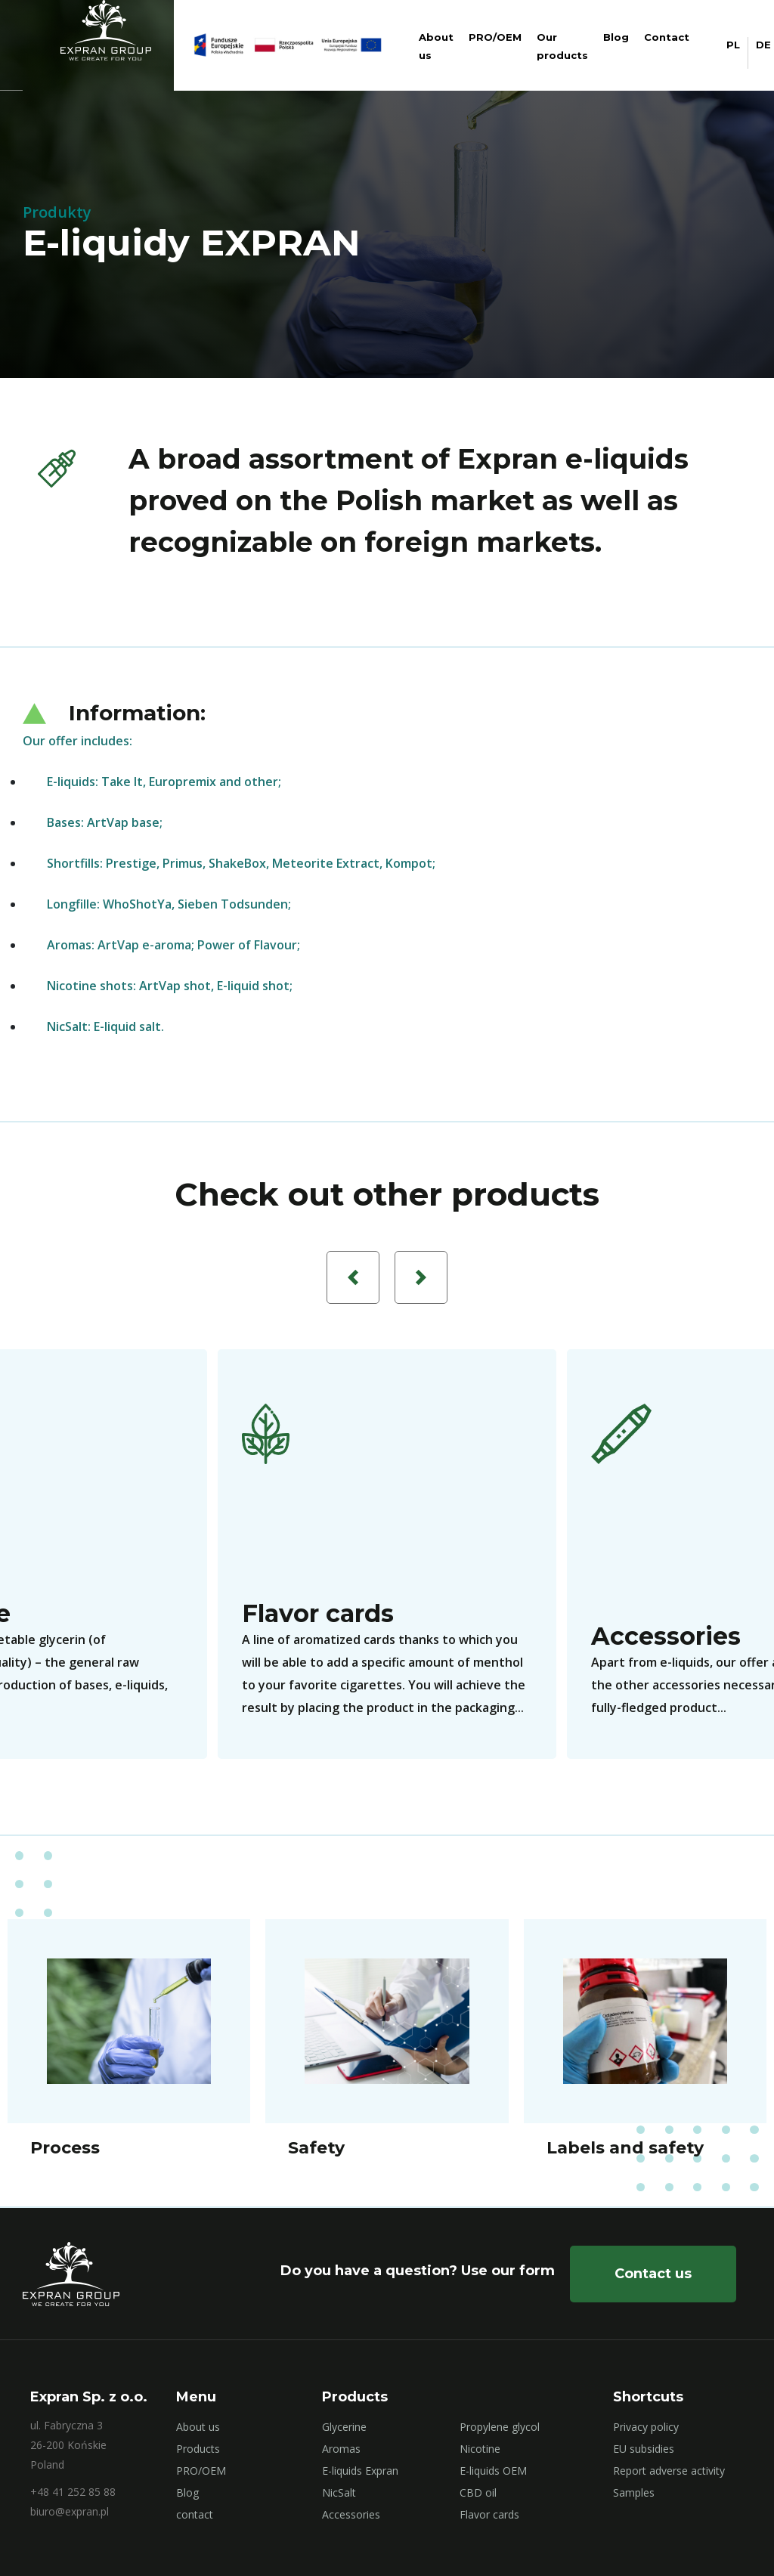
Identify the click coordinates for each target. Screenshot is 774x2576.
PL (733, 45)
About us (198, 2427)
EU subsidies (643, 2448)
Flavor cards (489, 2514)
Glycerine (344, 2427)
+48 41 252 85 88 (73, 2492)
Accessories (351, 2514)
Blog (616, 37)
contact (194, 2514)
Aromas (341, 2448)
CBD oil (478, 2492)
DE (763, 45)
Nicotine (480, 2448)
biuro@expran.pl (69, 2511)
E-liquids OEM (493, 2470)
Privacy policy (646, 2427)
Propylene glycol (500, 2427)
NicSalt (339, 2492)
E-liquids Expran (360, 2470)
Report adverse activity (669, 2470)
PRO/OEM (495, 37)
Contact (666, 37)
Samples (634, 2492)
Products (198, 2448)
